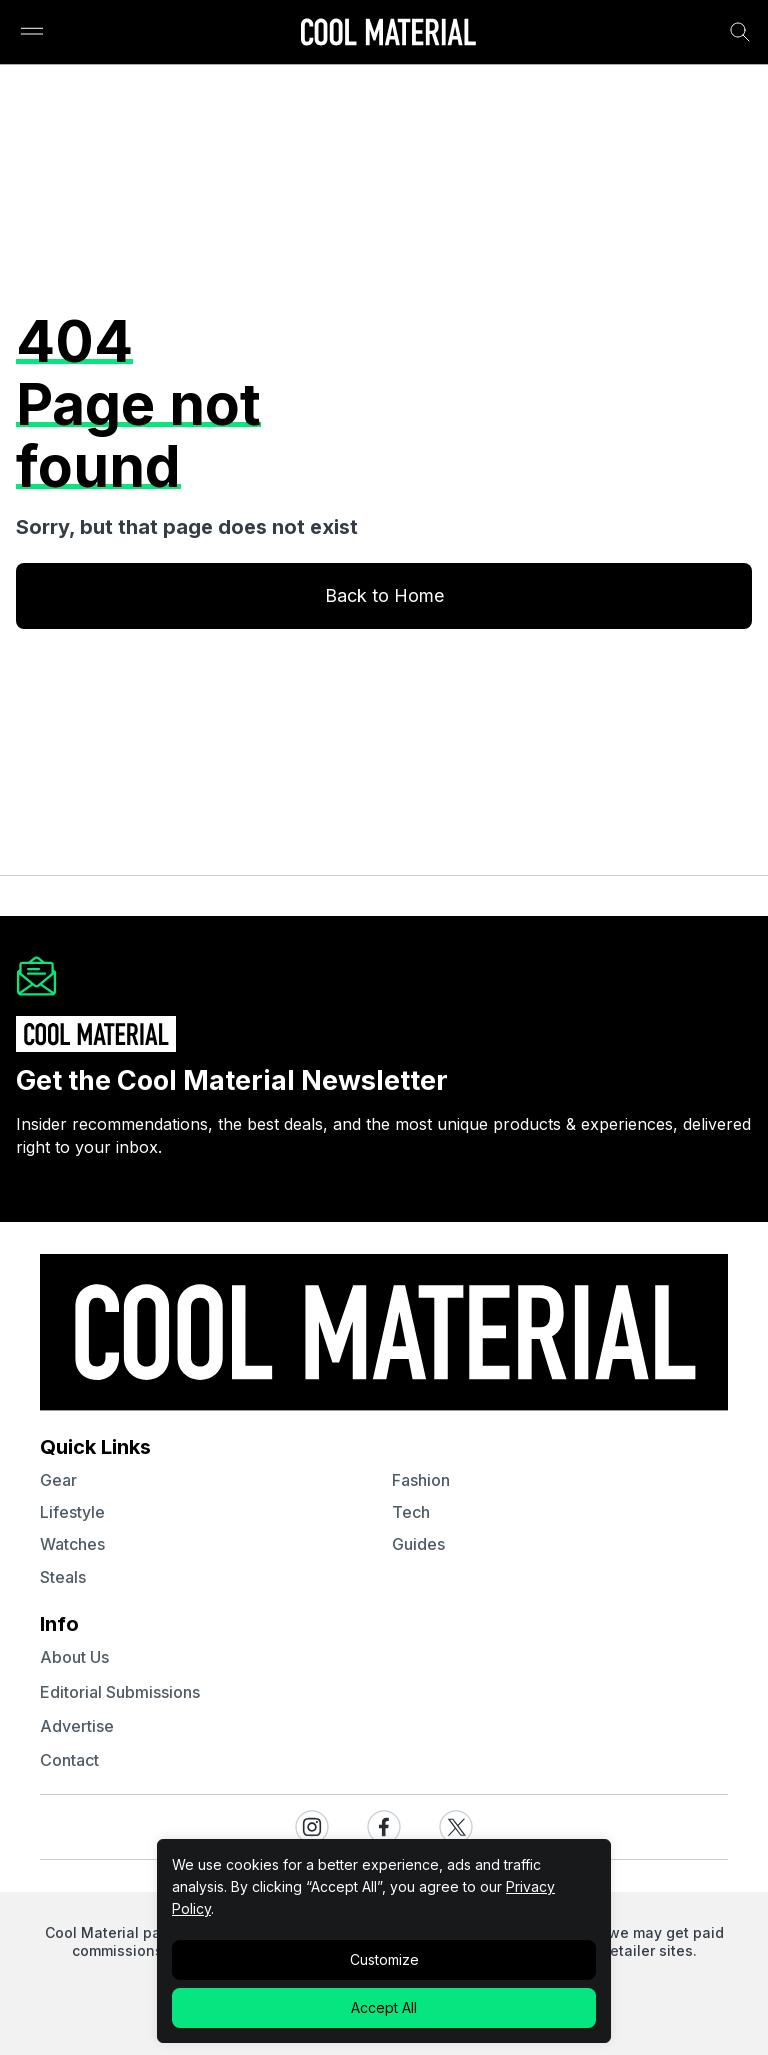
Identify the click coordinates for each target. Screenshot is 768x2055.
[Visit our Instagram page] (312, 1827)
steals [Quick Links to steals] (63, 1577)
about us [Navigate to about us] (74, 1657)
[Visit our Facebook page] (384, 1827)
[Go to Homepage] (388, 34)
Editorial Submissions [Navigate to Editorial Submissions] (120, 1692)
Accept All (384, 2007)
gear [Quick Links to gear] (58, 1480)
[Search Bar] (740, 32)
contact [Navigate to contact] (69, 1760)
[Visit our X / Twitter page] (456, 1827)
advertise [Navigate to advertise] (77, 1726)
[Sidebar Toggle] (32, 32)
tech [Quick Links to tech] (411, 1512)
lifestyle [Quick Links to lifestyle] (72, 1512)
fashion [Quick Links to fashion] (421, 1480)
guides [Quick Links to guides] (418, 1544)
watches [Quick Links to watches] (72, 1544)
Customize (384, 1959)
